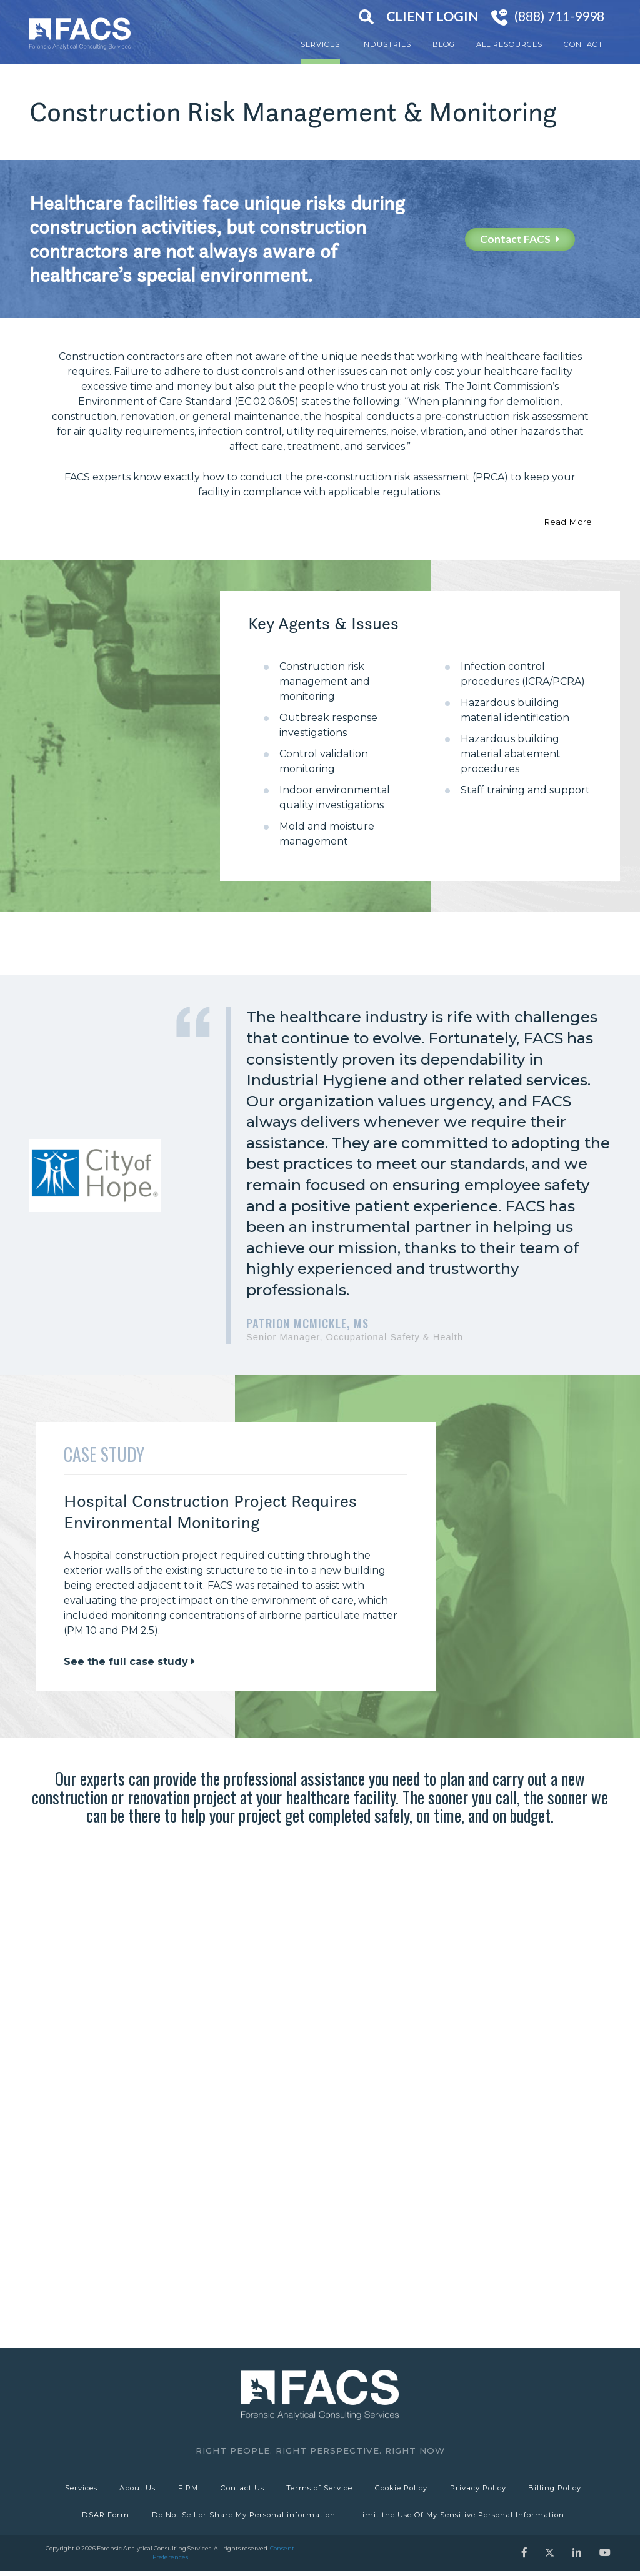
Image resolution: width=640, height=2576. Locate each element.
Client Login (432, 16)
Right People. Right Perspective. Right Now (320, 2450)
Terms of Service (321, 2489)
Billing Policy (560, 2489)
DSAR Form (104, 2518)
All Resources (509, 44)
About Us (134, 2489)
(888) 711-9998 (559, 16)
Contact (583, 44)
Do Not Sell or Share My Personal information (244, 2518)
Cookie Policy (404, 2489)
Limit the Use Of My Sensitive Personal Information (462, 2518)
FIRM (186, 2489)
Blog (443, 44)
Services (320, 44)
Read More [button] (568, 522)
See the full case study (129, 1662)
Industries (386, 44)
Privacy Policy (482, 2489)
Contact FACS (520, 239)
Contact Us (242, 2489)
